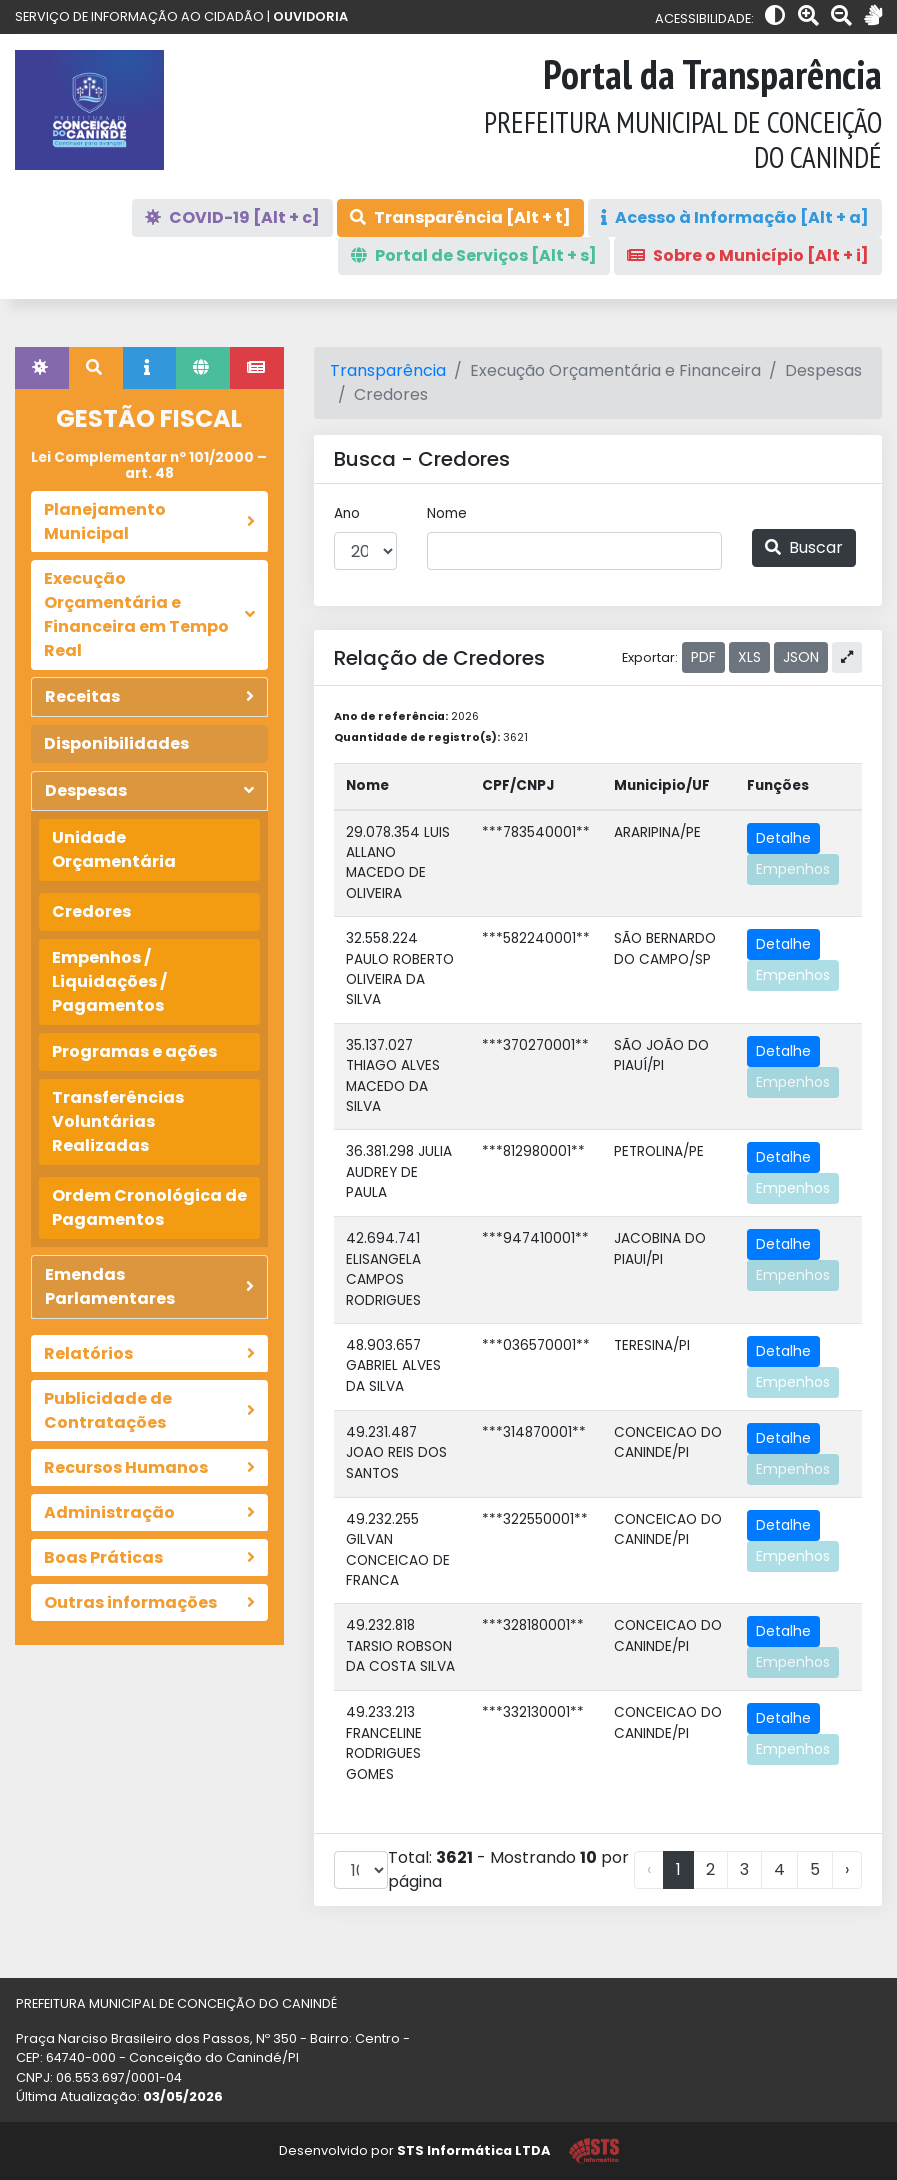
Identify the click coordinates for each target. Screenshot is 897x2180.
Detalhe (783, 838)
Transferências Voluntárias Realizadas (118, 1121)
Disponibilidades (116, 743)
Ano (347, 513)
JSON (801, 657)
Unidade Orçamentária (114, 849)
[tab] (42, 368)
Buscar (804, 547)
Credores (91, 911)
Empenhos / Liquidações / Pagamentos (109, 981)
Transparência (388, 370)
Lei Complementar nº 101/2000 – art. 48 (149, 465)
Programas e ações (134, 1051)
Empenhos (793, 869)
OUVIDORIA (310, 16)
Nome (447, 513)
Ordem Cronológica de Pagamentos (149, 1207)
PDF (703, 657)
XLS (749, 657)
